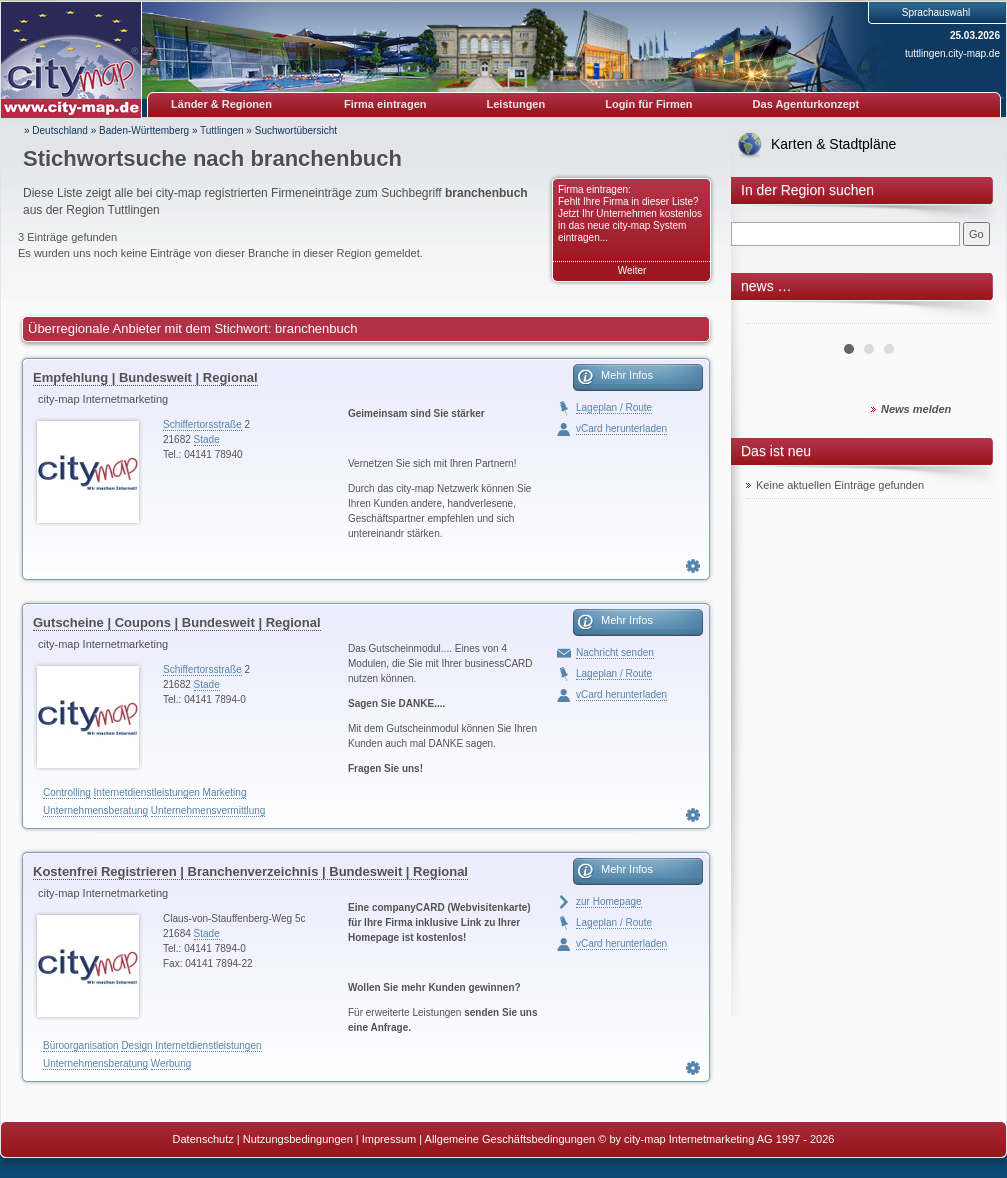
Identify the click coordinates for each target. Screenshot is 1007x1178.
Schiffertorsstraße (202, 424)
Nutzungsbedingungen (298, 1139)
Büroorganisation (81, 1045)
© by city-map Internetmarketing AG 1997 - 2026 (716, 1139)
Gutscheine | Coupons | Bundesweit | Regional (177, 622)
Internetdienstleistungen (147, 792)
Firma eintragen (385, 104)
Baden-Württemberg (144, 130)
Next (965, 316)
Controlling (67, 792)
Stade (207, 439)
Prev (772, 316)
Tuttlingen (222, 130)
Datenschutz (203, 1139)
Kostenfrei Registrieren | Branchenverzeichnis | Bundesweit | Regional (250, 871)
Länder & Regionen (221, 104)
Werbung (171, 1063)
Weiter (632, 270)
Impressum (389, 1139)
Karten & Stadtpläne (833, 144)
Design (136, 1045)
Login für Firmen (648, 104)
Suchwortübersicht (296, 130)
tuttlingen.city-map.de (952, 53)
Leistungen (516, 104)
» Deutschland (56, 130)
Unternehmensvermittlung (208, 810)
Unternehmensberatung (95, 810)
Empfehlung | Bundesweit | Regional (145, 377)
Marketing (225, 792)
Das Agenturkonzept (806, 104)
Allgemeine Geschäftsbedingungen (510, 1139)
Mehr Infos (627, 375)
